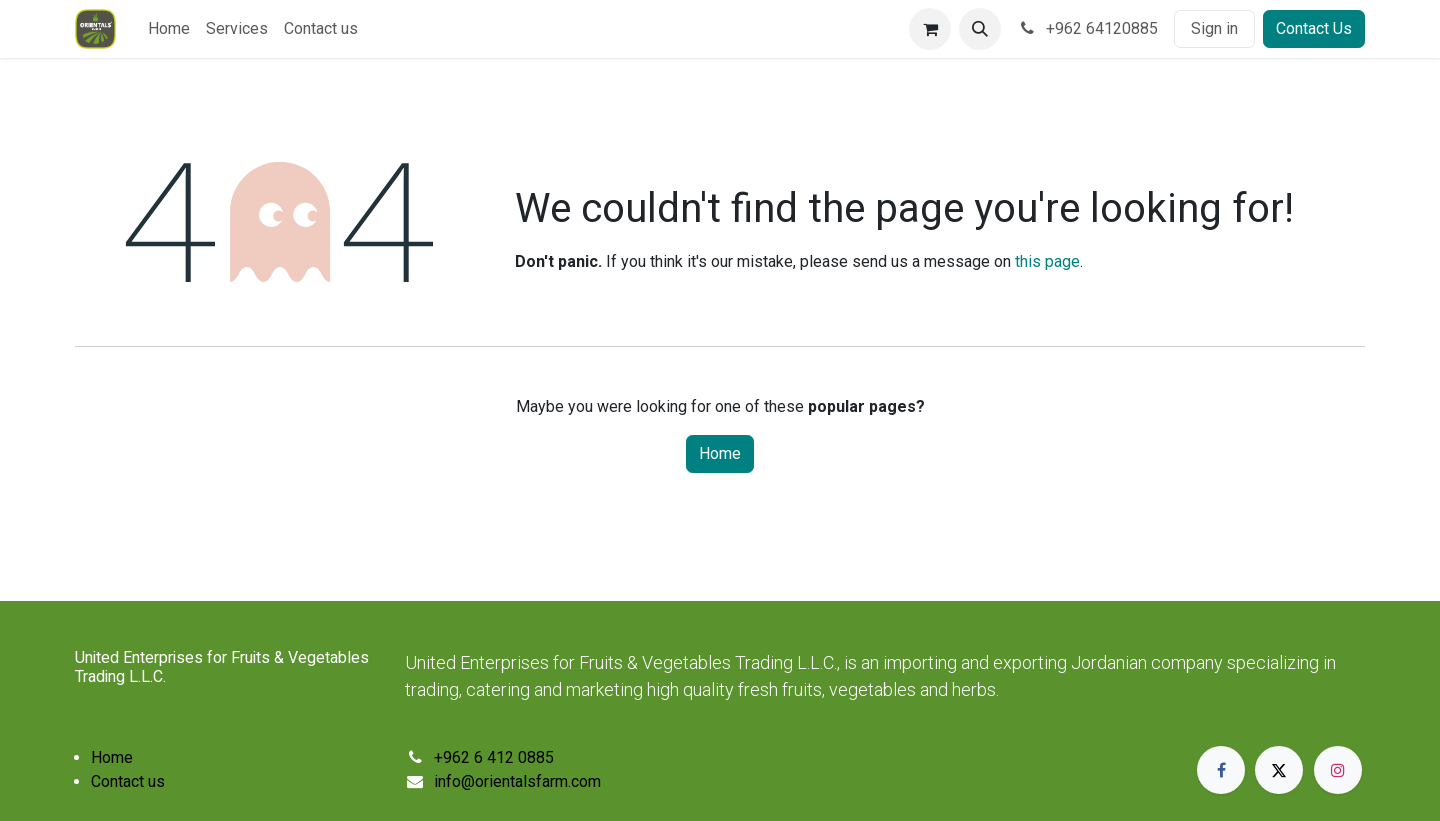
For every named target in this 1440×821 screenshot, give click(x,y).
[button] (980, 29)
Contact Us (1314, 28)
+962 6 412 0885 (494, 757)
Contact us (128, 781)
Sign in (1214, 28)
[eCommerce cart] (930, 29)
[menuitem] (169, 29)
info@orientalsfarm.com (517, 781)
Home (720, 453)
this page (1047, 261)
